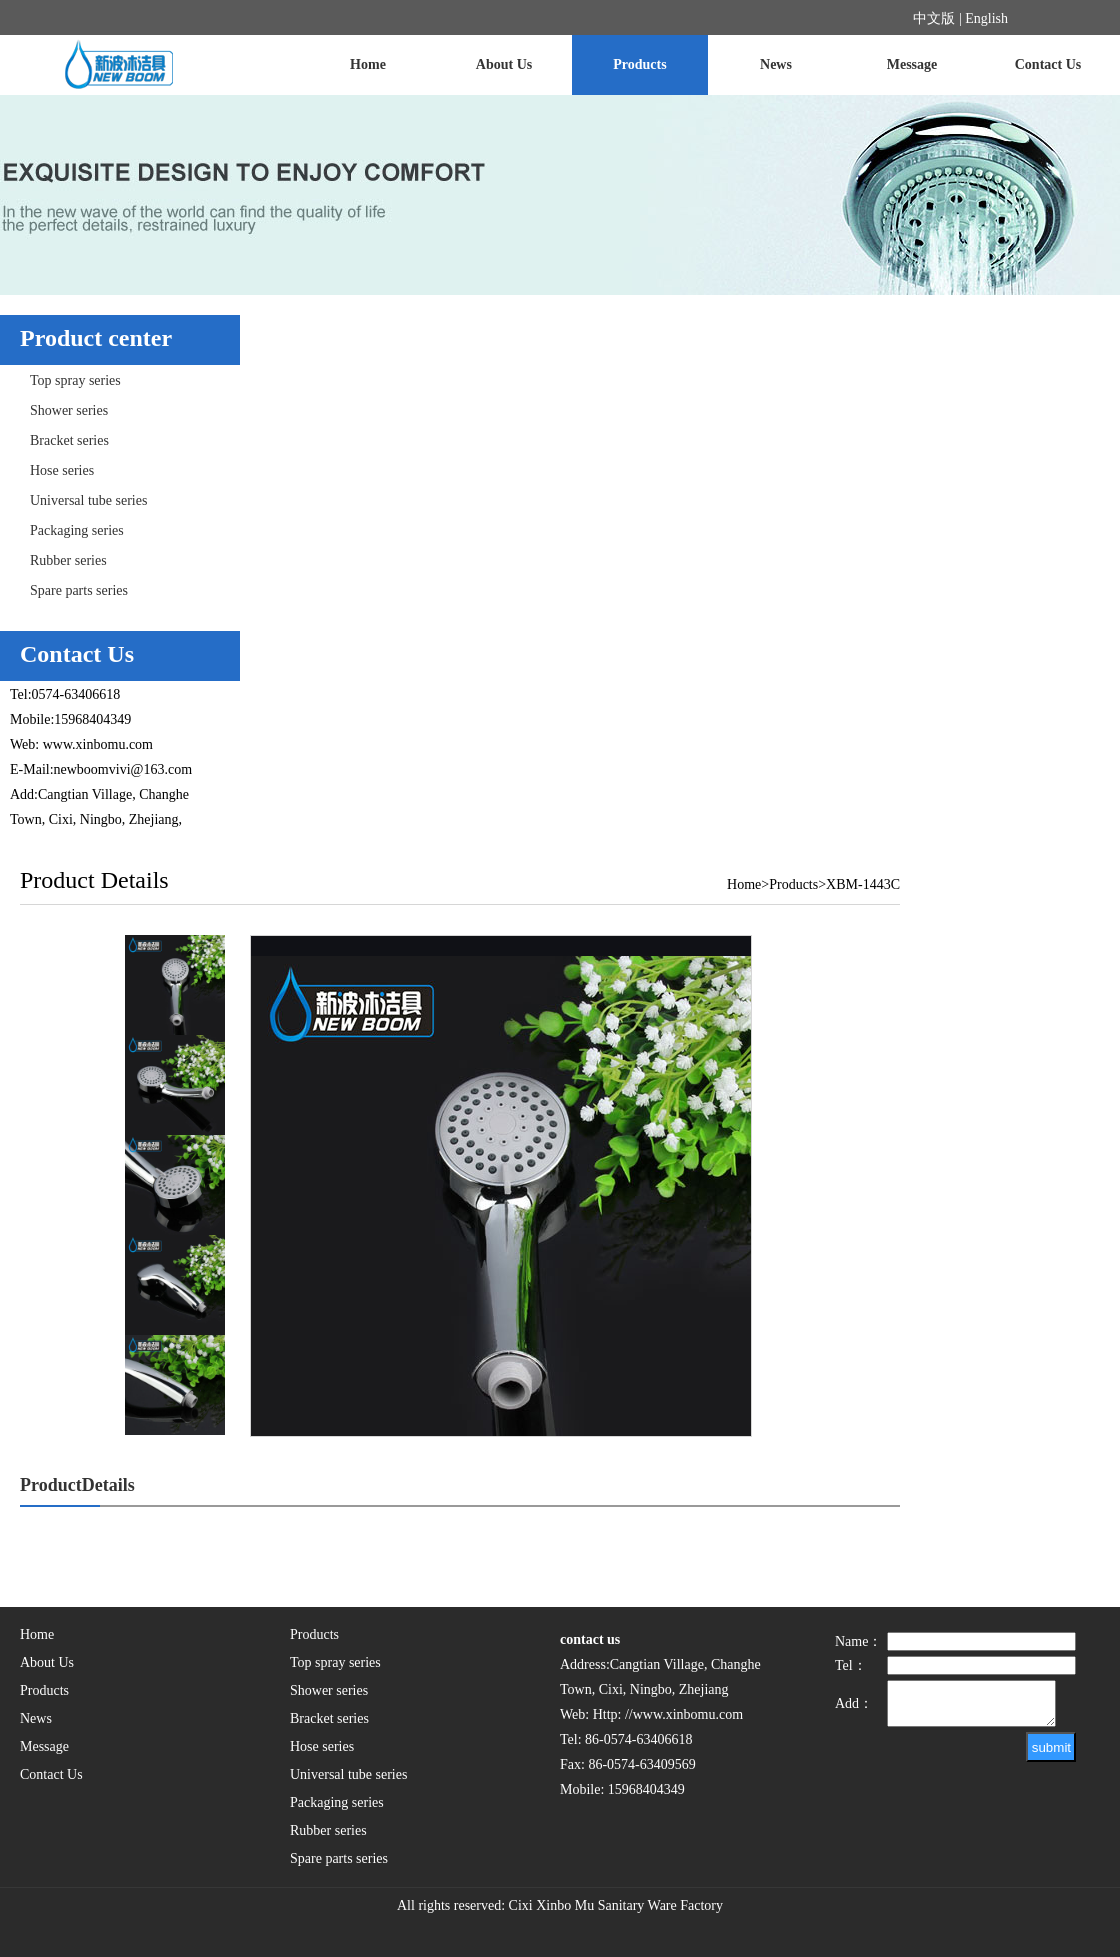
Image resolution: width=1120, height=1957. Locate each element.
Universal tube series (88, 500)
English (986, 18)
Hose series (62, 470)
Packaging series (77, 530)
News (776, 64)
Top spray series (75, 380)
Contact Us (1048, 64)
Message (912, 64)
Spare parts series (79, 590)
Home (368, 64)
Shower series (69, 410)
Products (639, 64)
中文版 (934, 18)
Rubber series (68, 560)
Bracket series (69, 440)
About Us (504, 64)
